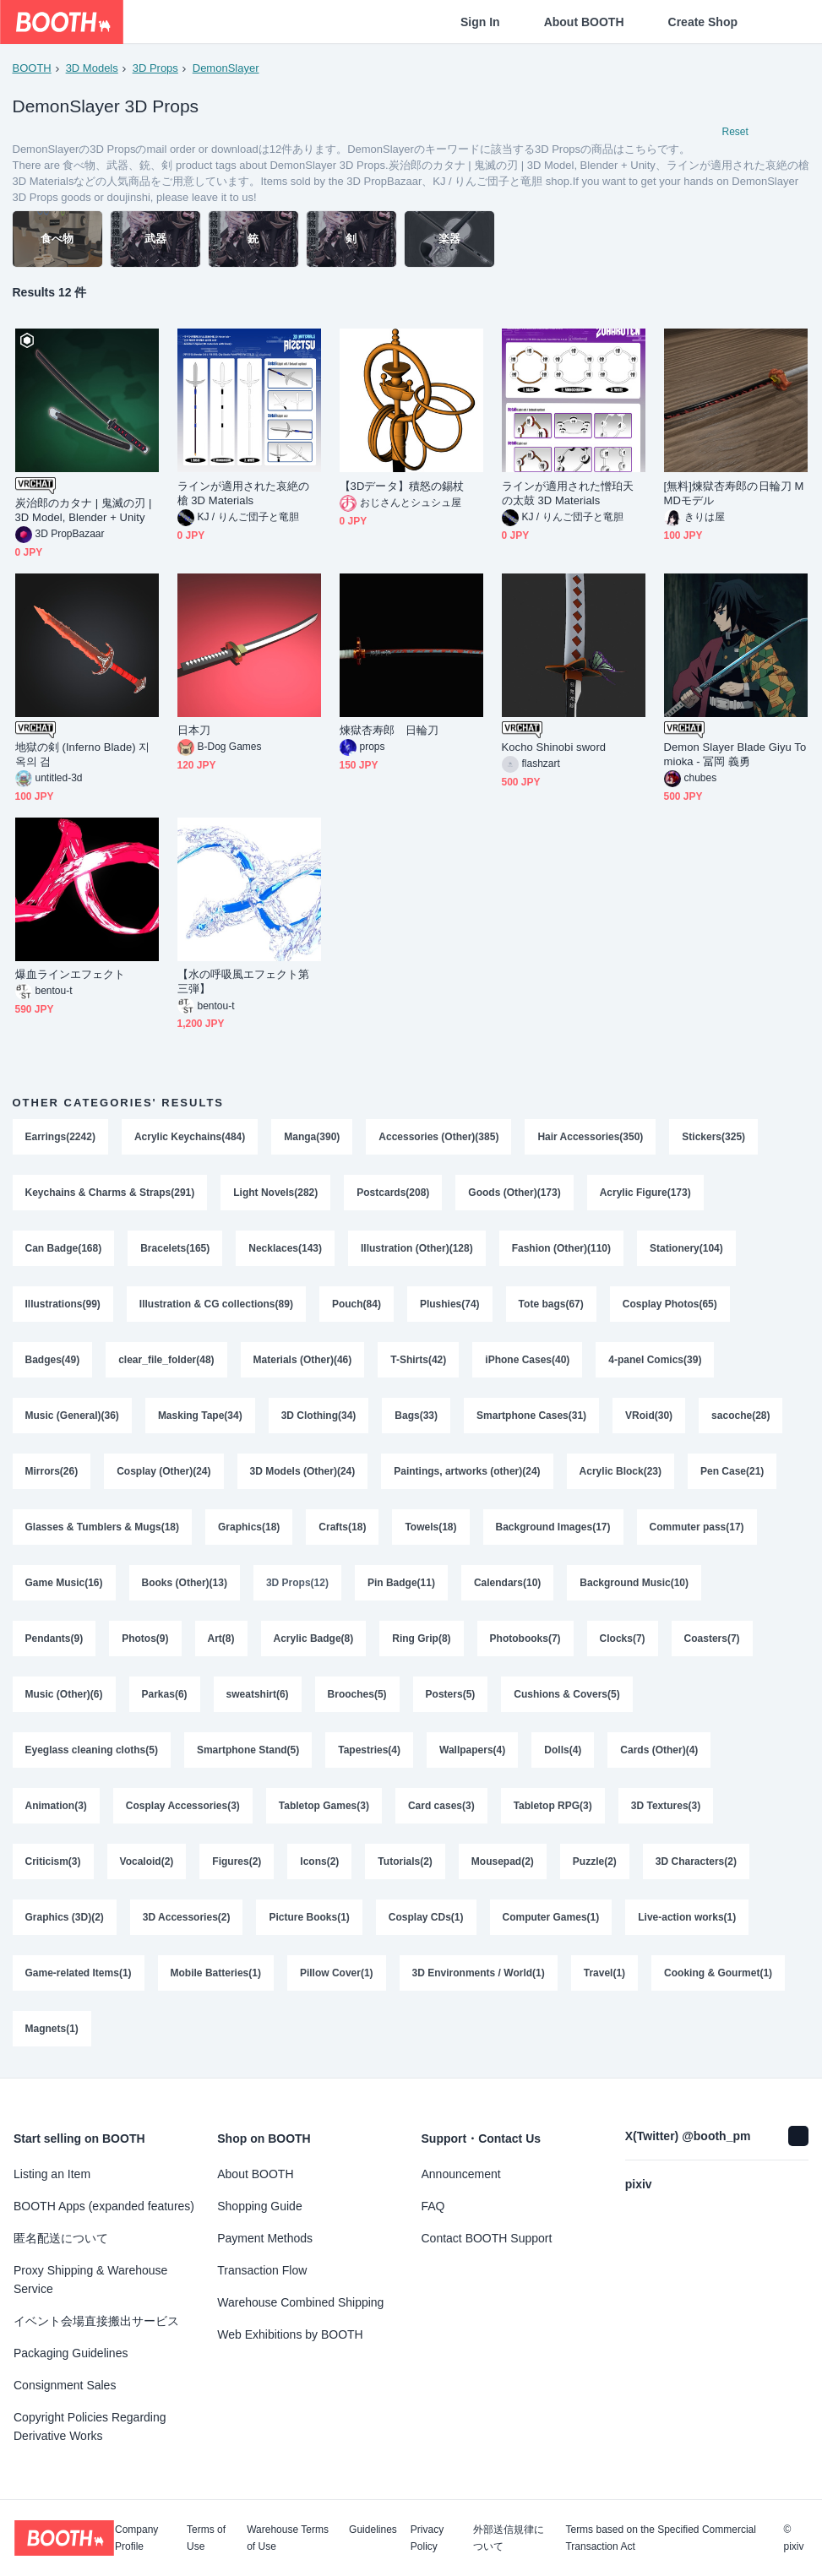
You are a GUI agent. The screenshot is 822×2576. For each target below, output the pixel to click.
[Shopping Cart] (781, 22)
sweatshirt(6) (257, 1694)
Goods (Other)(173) (514, 1192)
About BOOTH (584, 22)
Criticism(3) (53, 1861)
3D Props (155, 68)
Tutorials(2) (405, 1861)
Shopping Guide (259, 2206)
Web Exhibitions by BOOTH (289, 2334)
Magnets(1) (52, 2029)
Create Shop (703, 22)
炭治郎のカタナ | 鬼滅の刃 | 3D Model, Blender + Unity (83, 510)
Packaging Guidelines (71, 2353)
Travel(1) (604, 1973)
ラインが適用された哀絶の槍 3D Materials (243, 493)
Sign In (480, 22)
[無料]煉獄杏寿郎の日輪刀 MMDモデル (734, 493)
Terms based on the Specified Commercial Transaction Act (660, 2538)
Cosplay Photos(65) (670, 1304)
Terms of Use (206, 2538)
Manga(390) (312, 1137)
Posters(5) (451, 1694)
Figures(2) (236, 1861)
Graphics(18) (249, 1527)
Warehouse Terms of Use (288, 2538)
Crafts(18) (342, 1527)
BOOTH (32, 68)
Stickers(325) (713, 1137)
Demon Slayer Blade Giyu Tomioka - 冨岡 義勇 (735, 754)
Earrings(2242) (60, 1137)
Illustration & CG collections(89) (216, 1304)
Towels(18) (430, 1527)
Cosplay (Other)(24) (163, 1471)
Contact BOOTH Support (487, 2238)
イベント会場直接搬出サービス (96, 2321)
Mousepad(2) (502, 1861)
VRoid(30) (648, 1415)
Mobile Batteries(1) (216, 1973)
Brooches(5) (357, 1694)
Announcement (461, 2174)
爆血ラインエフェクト (70, 974)
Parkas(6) (165, 1694)
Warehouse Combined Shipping (300, 2302)
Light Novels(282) (275, 1192)
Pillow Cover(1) (336, 1973)
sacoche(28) (740, 1415)
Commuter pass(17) (697, 1527)
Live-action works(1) (687, 1917)
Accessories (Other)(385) (438, 1137)
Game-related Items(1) (78, 1973)
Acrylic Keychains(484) (189, 1137)
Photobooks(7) (525, 1638)
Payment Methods (265, 2238)
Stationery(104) (686, 1248)
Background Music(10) (634, 1583)
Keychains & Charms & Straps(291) (110, 1192)
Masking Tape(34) (200, 1415)
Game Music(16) (64, 1583)
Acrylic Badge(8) (314, 1638)
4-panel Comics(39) (654, 1360)
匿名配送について (61, 2238)
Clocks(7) (622, 1638)
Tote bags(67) (551, 1304)
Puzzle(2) (595, 1861)
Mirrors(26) (52, 1471)
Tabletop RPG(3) (553, 1806)
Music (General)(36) (72, 1415)
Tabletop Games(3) (324, 1806)
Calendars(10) (507, 1583)
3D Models (92, 68)
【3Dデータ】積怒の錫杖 (402, 486)
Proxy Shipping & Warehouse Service (90, 2280)
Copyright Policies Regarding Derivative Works (90, 2426)
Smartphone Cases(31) (531, 1415)
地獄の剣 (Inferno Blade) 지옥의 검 (82, 754)
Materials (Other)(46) (302, 1360)
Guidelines (373, 2529)
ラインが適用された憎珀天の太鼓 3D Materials (568, 493)
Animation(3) (56, 1806)
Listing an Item (52, 2174)
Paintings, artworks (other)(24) (467, 1471)
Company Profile (136, 2538)
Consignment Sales (65, 2385)
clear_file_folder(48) (166, 1360)
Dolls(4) (562, 1750)
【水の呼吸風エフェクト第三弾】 (243, 981)
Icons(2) (319, 1861)
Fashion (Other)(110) (561, 1248)
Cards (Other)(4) (659, 1750)
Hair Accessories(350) (590, 1137)
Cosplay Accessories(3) (183, 1806)
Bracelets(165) (175, 1248)
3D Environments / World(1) (478, 1973)
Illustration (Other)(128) (417, 1248)
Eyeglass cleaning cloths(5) (91, 1750)
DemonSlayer (226, 68)
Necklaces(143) (285, 1248)
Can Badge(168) (63, 1248)
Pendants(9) (54, 1638)
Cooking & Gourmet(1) (718, 1973)
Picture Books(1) (309, 1917)
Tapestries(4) (369, 1750)
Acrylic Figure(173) (645, 1192)
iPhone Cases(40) (527, 1360)
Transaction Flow (262, 2270)
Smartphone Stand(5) (248, 1750)
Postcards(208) (393, 1192)
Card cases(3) (441, 1806)
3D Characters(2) (696, 1861)
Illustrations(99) (63, 1304)
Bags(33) (416, 1415)
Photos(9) (145, 1638)
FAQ (433, 2206)
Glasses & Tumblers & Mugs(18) (102, 1527)
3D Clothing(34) (319, 1415)
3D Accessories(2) (187, 1917)
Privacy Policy (427, 2538)
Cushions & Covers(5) (566, 1694)
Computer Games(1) (551, 1917)
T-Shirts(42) (418, 1360)
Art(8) (221, 1638)
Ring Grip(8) (421, 1638)
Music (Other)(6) (64, 1694)
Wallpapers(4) (472, 1750)
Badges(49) (52, 1360)
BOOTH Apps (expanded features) (104, 2206)
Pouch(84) (356, 1304)
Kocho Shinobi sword (554, 747)
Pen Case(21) (732, 1471)
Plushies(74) (450, 1304)
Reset (735, 132)
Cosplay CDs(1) (426, 1917)
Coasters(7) (712, 1638)
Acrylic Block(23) (620, 1471)
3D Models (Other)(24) (303, 1471)
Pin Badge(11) (401, 1583)
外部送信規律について (508, 2538)
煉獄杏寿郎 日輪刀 (389, 730)
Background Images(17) (553, 1527)
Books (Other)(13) (184, 1583)
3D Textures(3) (665, 1806)
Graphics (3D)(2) (64, 1917)
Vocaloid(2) (147, 1861)
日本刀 (193, 730)
